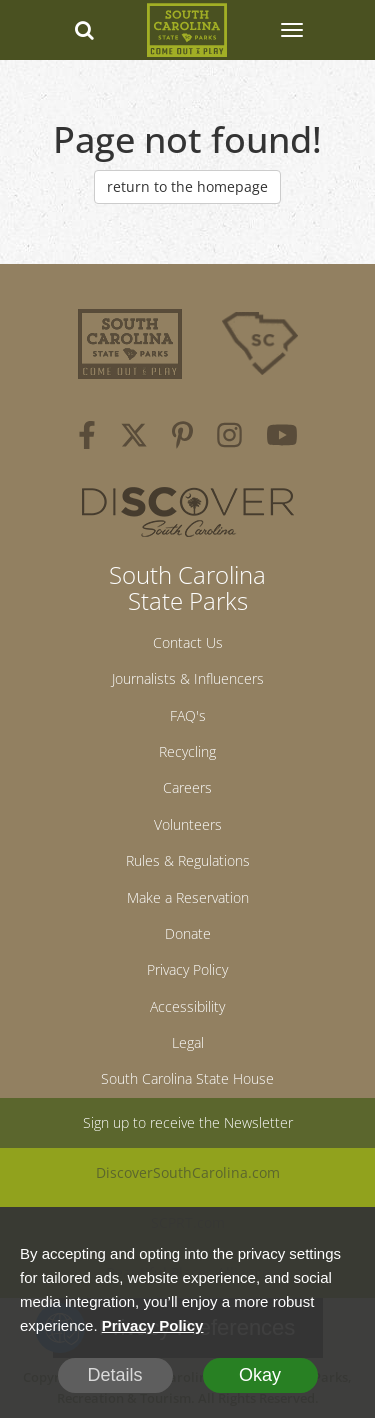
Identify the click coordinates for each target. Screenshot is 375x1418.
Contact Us (188, 642)
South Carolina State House (187, 1078)
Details (114, 1375)
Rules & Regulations (188, 860)
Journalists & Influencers (188, 678)
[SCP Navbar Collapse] (291, 30)
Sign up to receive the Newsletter (188, 1122)
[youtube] (282, 438)
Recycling (187, 751)
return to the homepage (187, 186)
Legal (188, 1042)
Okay (260, 1375)
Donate (188, 933)
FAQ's (188, 715)
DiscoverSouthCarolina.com (188, 1172)
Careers (187, 787)
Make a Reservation (188, 897)
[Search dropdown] (84, 30)
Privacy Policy (187, 969)
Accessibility (187, 1006)
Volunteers (188, 824)
